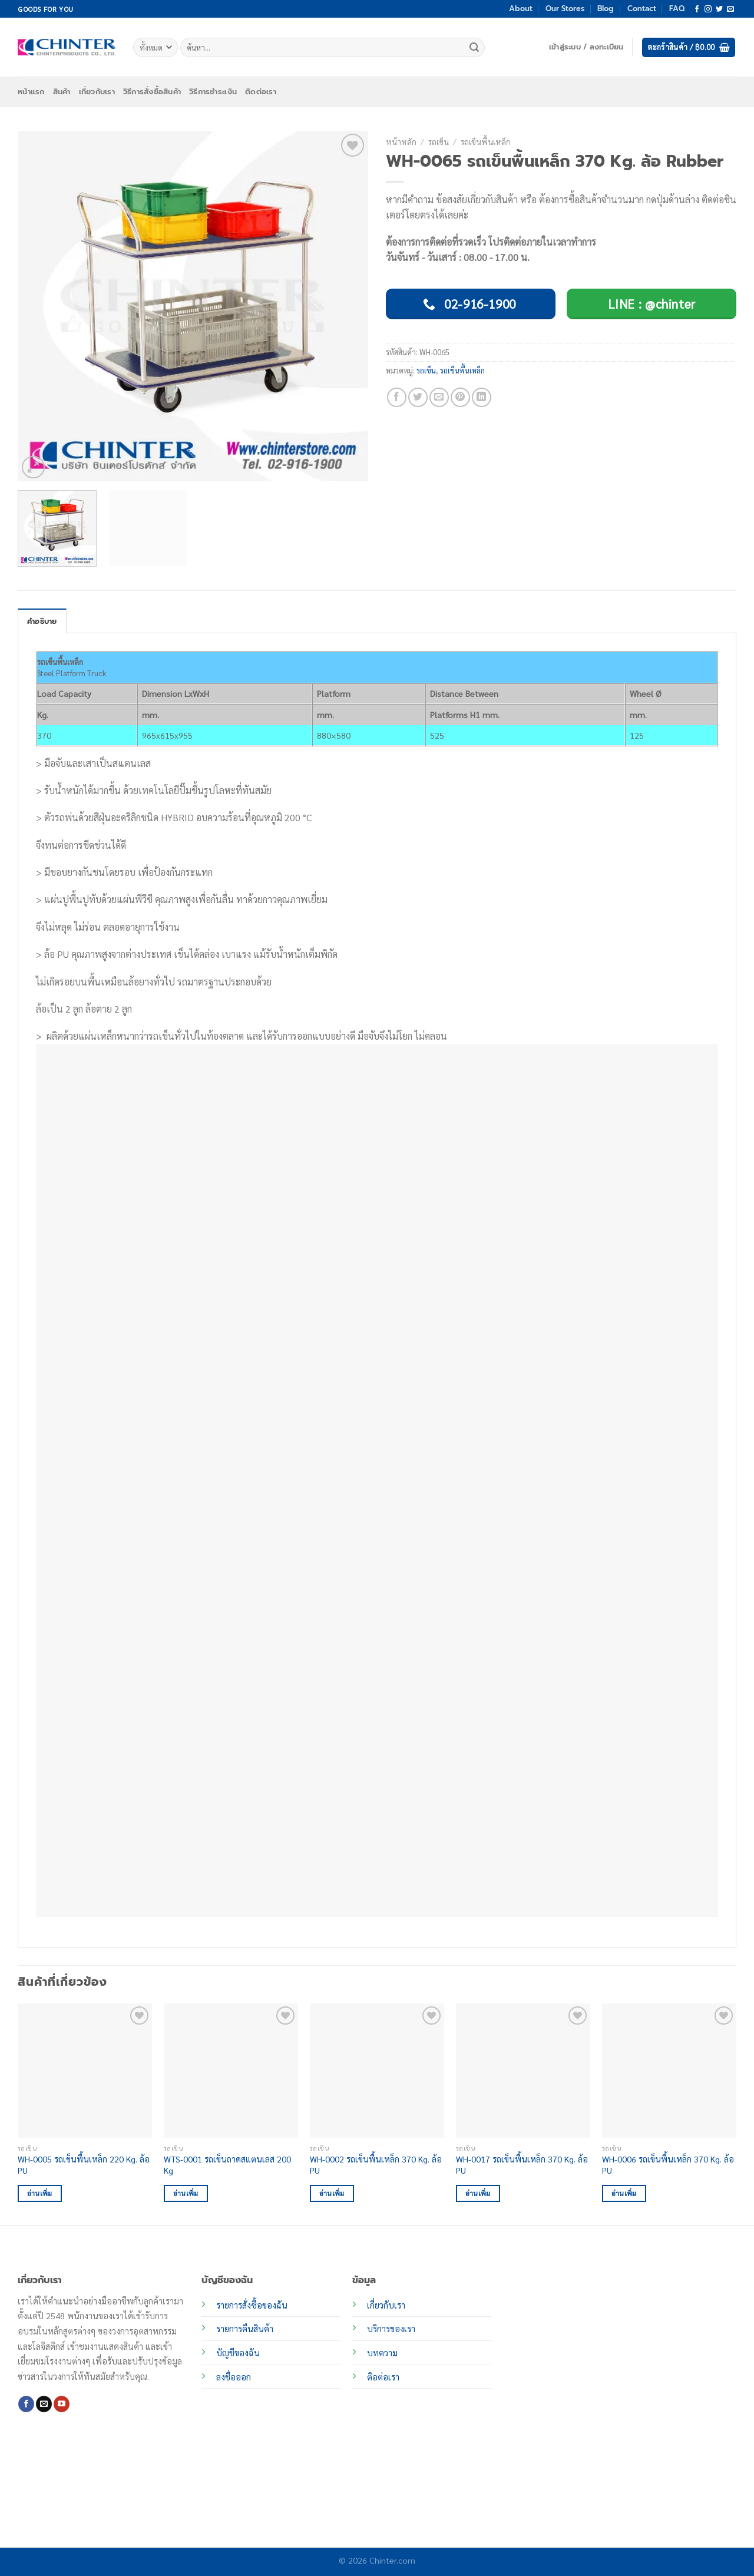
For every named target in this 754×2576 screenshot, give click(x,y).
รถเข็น (438, 141)
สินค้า (62, 91)
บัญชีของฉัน (238, 2352)
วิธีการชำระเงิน (213, 91)
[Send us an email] (730, 9)
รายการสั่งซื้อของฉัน (251, 2305)
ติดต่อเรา (260, 91)
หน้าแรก (31, 91)
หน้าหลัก (401, 141)
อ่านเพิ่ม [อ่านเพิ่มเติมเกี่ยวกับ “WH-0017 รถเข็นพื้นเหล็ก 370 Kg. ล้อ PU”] (478, 2193)
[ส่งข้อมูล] (474, 48)
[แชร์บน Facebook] (396, 397)
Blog (605, 8)
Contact (641, 8)
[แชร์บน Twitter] (418, 397)
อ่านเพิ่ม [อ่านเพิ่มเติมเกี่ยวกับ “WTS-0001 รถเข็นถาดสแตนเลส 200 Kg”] (186, 2193)
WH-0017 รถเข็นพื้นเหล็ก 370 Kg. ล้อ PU (522, 2164)
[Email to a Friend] (439, 397)
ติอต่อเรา (383, 2377)
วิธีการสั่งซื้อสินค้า (152, 91)
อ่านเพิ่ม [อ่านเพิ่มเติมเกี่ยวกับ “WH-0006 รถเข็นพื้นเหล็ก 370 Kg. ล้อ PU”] (624, 2193)
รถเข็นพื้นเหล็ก (486, 141)
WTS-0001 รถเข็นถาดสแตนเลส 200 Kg (227, 2164)
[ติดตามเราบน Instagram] (708, 9)
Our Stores (564, 8)
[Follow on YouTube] (62, 2404)
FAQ (676, 8)
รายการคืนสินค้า (244, 2328)
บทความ (382, 2352)
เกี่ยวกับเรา (97, 91)
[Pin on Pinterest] (460, 397)
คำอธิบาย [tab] (42, 621)
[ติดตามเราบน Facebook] (696, 9)
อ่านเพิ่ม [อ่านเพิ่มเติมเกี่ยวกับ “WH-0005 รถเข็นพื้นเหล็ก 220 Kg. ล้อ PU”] (39, 2193)
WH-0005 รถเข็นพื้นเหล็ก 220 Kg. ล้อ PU (84, 2164)
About (521, 8)
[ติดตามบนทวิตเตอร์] (719, 9)
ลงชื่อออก (233, 2377)
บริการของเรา (391, 2328)
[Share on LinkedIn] (481, 397)
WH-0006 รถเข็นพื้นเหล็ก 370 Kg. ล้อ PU (668, 2164)
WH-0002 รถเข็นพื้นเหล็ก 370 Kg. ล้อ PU (376, 2164)
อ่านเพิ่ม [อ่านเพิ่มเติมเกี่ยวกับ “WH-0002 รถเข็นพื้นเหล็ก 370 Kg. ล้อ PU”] (332, 2193)
